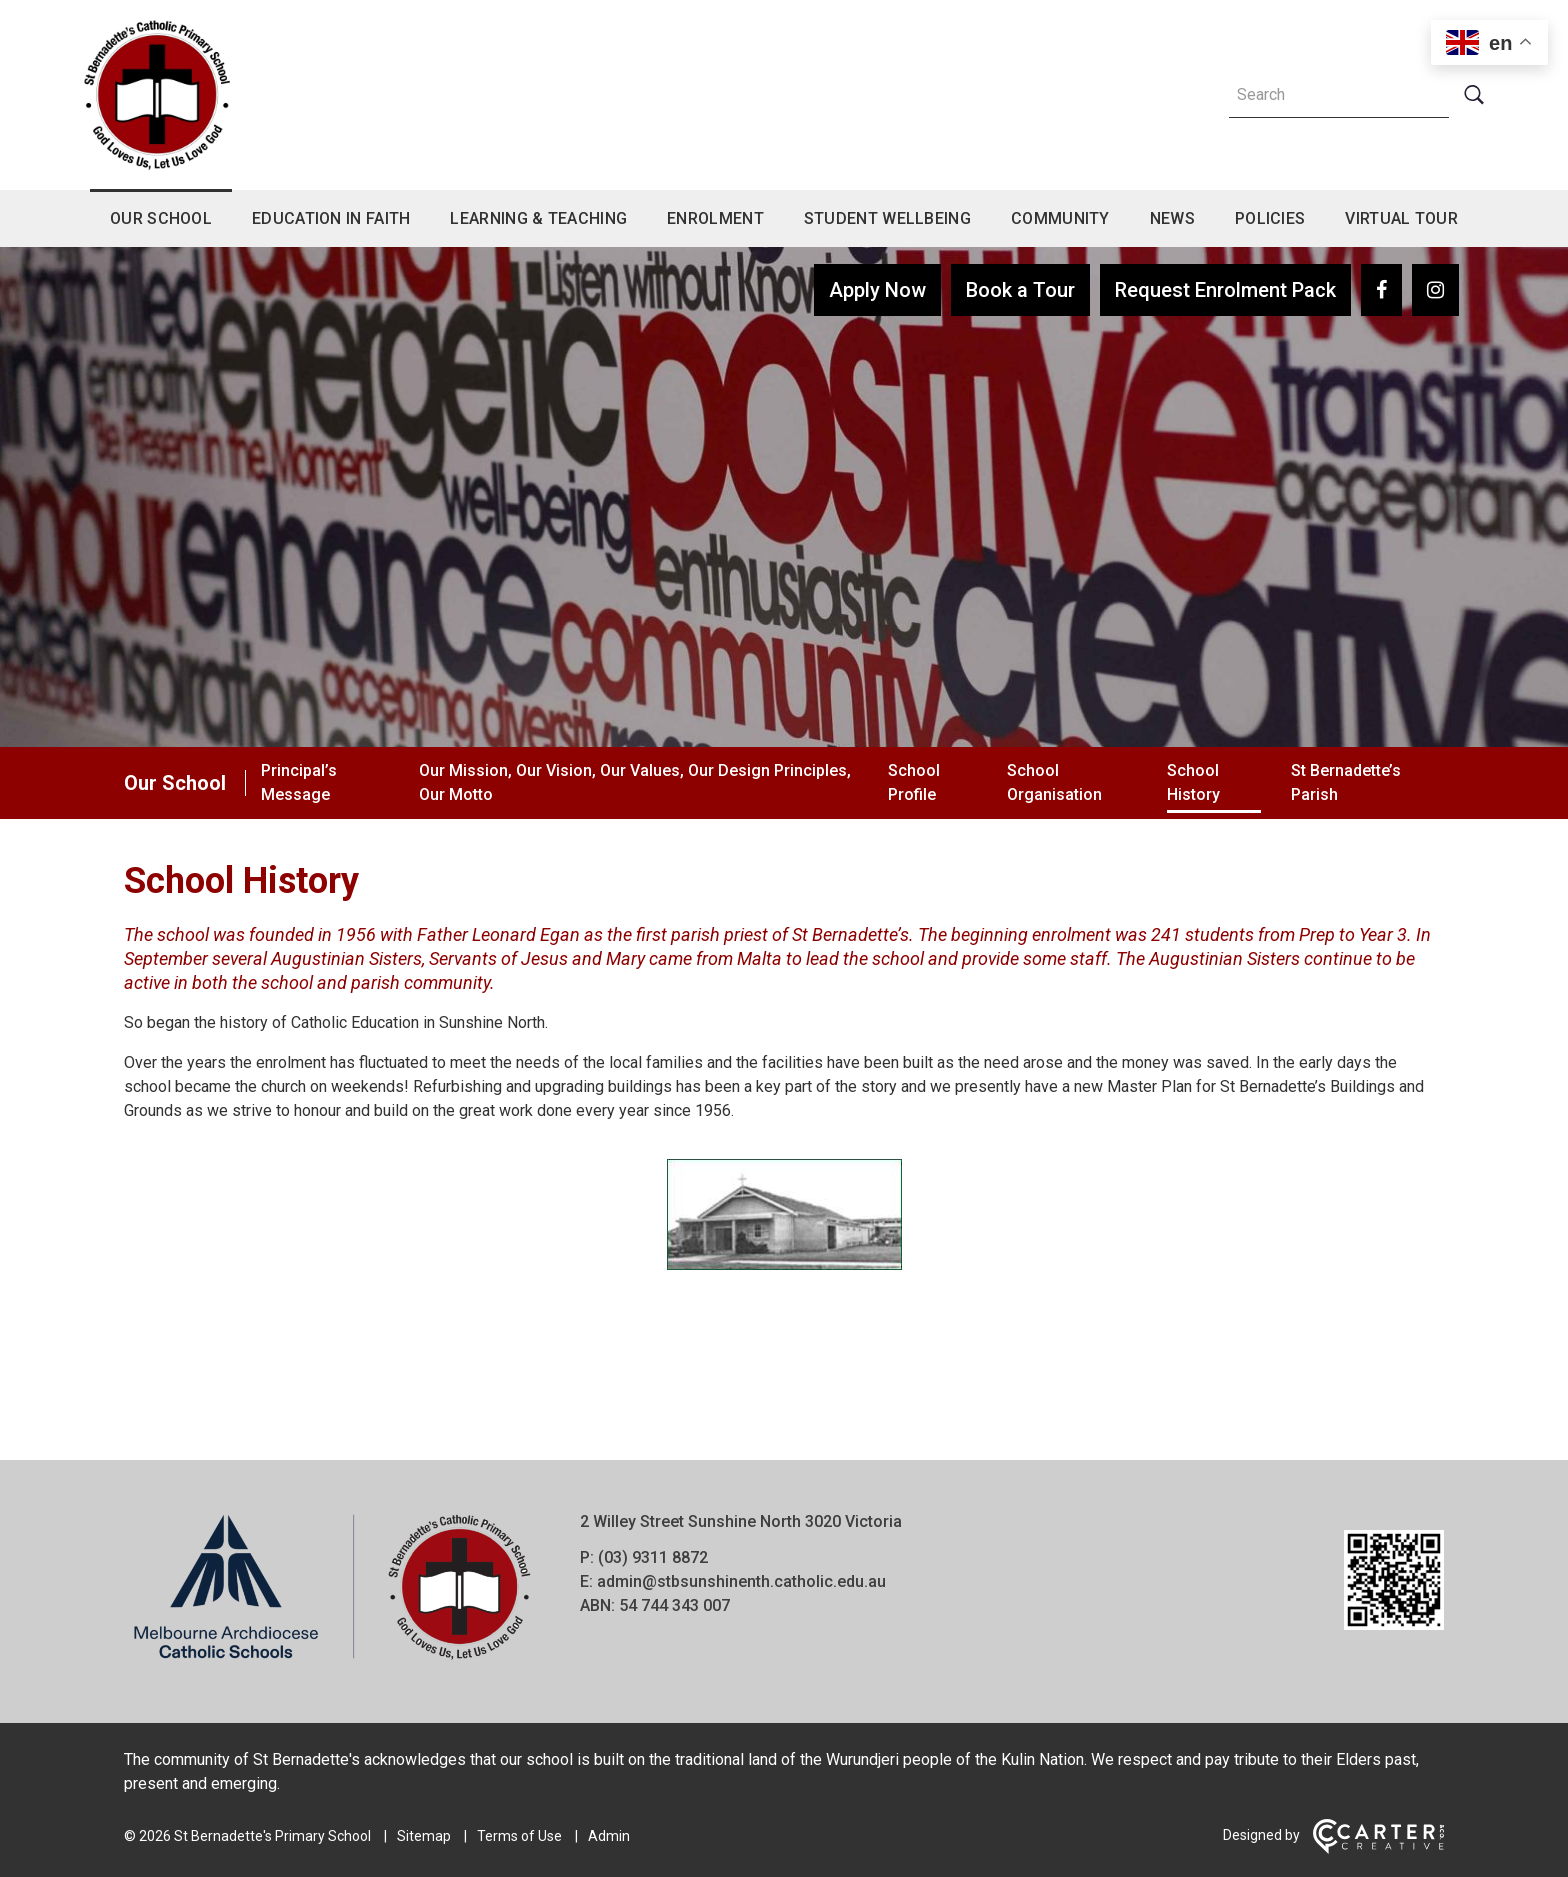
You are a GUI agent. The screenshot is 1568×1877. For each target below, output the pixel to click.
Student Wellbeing (887, 218)
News (1172, 218)
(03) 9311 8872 (653, 1557)
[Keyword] (1339, 95)
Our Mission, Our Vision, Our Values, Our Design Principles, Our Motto (635, 782)
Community (1060, 218)
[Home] (332, 1660)
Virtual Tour (1401, 218)
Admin (609, 1836)
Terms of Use (519, 1836)
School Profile (914, 782)
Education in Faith (331, 218)
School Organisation (1054, 782)
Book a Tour (1020, 290)
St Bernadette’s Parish (1346, 782)
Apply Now (877, 290)
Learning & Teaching (538, 218)
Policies (1270, 218)
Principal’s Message (299, 782)
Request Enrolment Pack (1225, 290)
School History (1193, 782)
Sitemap (424, 1836)
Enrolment (715, 218)
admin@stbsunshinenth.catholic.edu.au (741, 1581)
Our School (161, 218)
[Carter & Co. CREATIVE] (1378, 1849)
